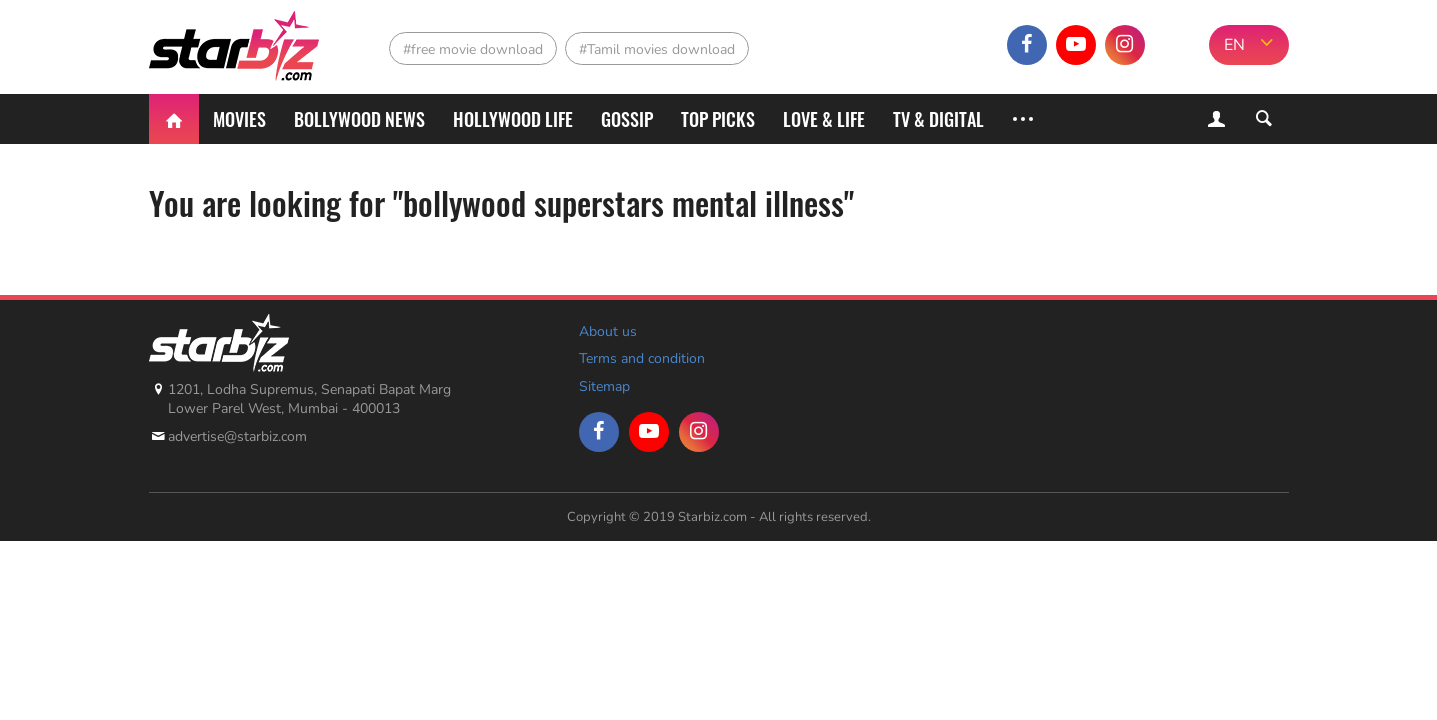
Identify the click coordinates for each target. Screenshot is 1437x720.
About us (608, 331)
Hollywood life (513, 119)
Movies (239, 119)
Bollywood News (359, 119)
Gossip (627, 119)
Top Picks (718, 119)
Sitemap (604, 386)
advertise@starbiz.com (237, 436)
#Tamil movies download (657, 49)
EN (1234, 45)
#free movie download (473, 49)
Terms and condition (642, 358)
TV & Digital (938, 119)
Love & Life (824, 119)
